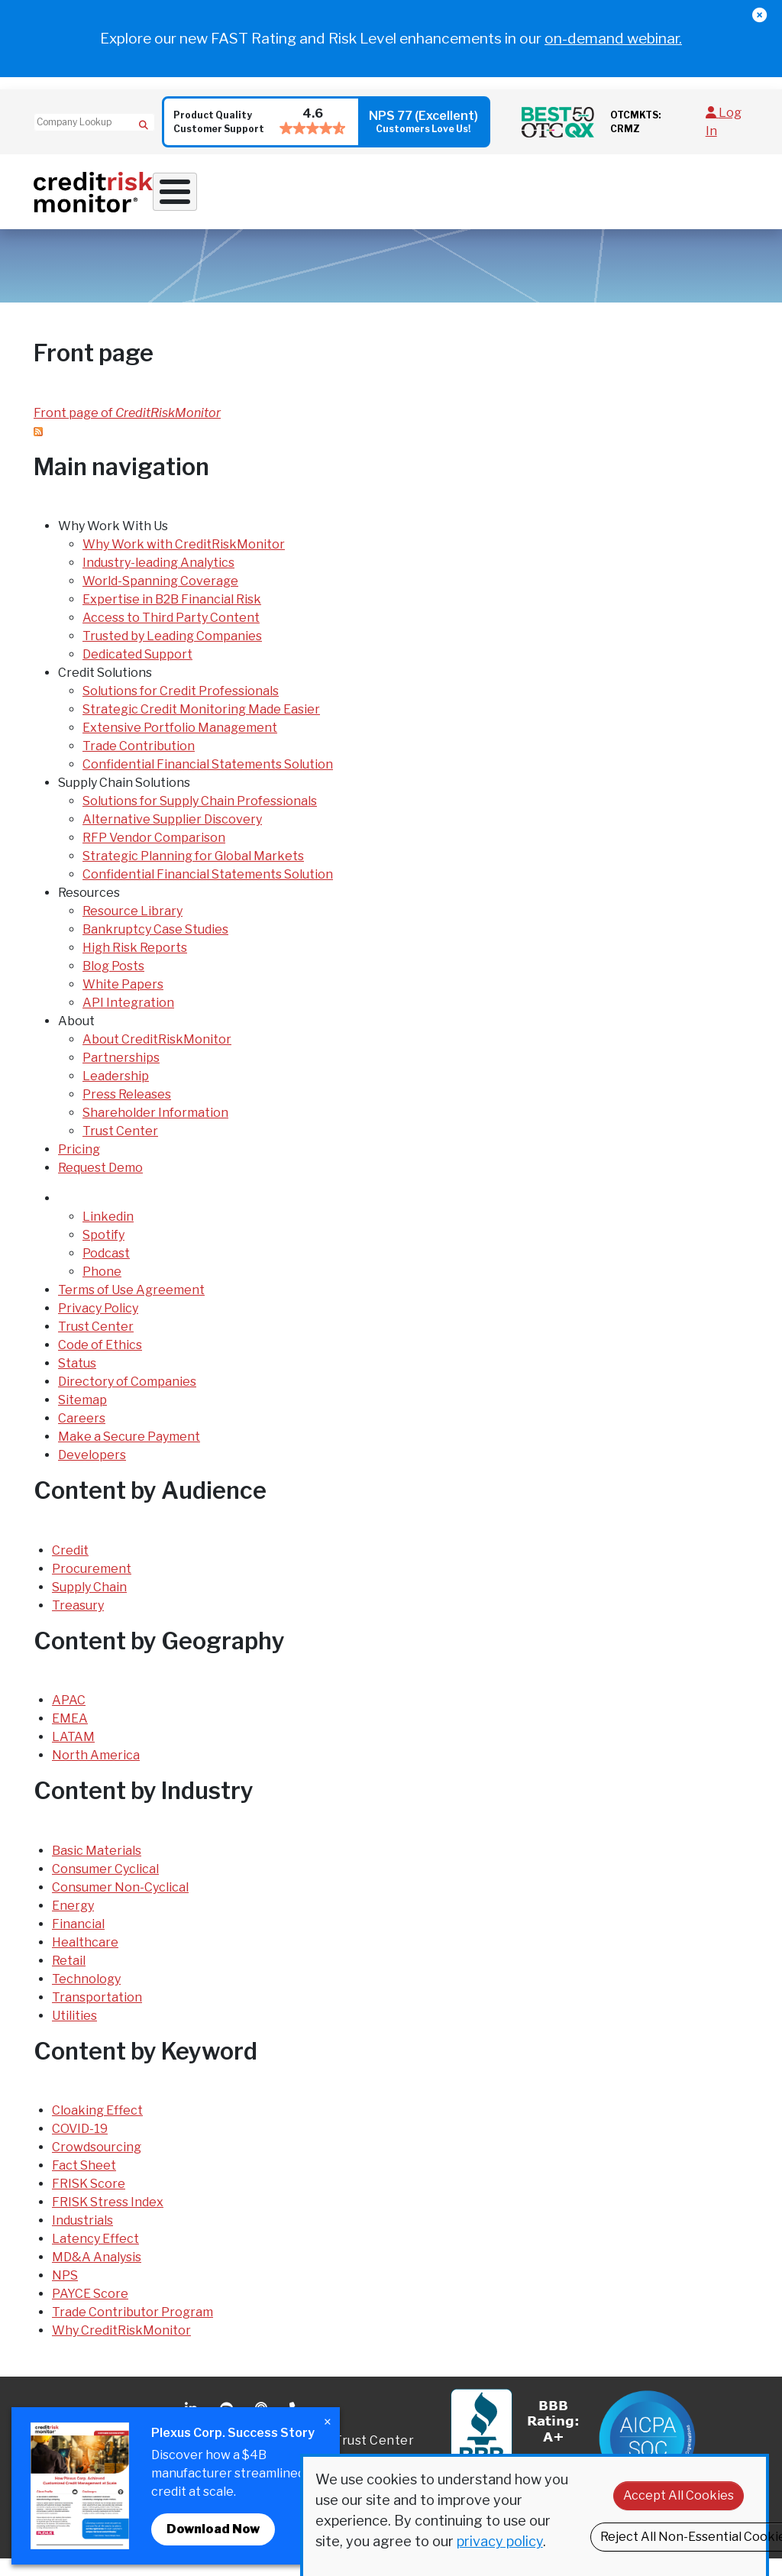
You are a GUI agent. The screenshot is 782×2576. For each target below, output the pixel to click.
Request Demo (713, 198)
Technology (86, 1996)
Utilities (74, 2032)
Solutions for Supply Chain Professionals (199, 818)
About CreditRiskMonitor (156, 1057)
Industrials (82, 2238)
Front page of (127, 429)
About (593, 198)
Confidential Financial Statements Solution (207, 782)
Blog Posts (113, 983)
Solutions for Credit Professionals (180, 708)
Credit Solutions (308, 198)
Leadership (115, 1093)
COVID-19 (80, 2146)
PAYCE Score (90, 2311)
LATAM (73, 1754)
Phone (101, 1289)
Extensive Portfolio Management (179, 745)
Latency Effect (95, 2256)
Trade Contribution (138, 763)
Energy (73, 1922)
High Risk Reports (134, 965)
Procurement (91, 1585)
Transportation (97, 2014)
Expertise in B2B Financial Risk (171, 617)
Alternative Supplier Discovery (172, 837)
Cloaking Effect (97, 2128)
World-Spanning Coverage (160, 598)
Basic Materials (96, 1867)
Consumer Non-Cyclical (120, 1904)
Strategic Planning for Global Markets (193, 873)
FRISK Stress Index (107, 2219)
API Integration (128, 1020)
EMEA (70, 1736)
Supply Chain (89, 1604)
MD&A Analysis (96, 2274)
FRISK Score (88, 2201)
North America (96, 1772)
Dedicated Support (137, 672)
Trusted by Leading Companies (172, 653)
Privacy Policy (98, 1326)
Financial (78, 1941)
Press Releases (126, 1112)
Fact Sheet (84, 2183)
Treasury (78, 1622)
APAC (69, 1717)
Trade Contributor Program (132, 2329)
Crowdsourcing (96, 2164)
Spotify (103, 1252)
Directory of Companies (127, 1399)
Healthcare (85, 1959)
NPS (65, 2293)
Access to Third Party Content (171, 635)
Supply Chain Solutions (401, 204)
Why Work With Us (205, 198)
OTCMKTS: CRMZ (635, 121)
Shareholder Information (155, 1130)
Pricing (650, 198)
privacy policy (500, 2541)
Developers (92, 1472)
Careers (81, 1436)
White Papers (122, 1002)
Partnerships (121, 1075)
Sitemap (82, 1417)
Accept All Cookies (678, 2495)
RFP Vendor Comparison (153, 855)
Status (77, 1381)
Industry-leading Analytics (158, 580)
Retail (69, 1977)
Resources (527, 198)
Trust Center (120, 1148)
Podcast (106, 1271)
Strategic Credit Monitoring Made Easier (201, 727)
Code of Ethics (100, 1362)
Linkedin (108, 1234)
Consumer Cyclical (105, 1886)
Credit (70, 1567)
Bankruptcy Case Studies (155, 947)
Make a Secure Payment (129, 1454)
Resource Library (132, 928)
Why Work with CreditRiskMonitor (183, 562)
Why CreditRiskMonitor (121, 2348)
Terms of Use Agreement (131, 1307)
